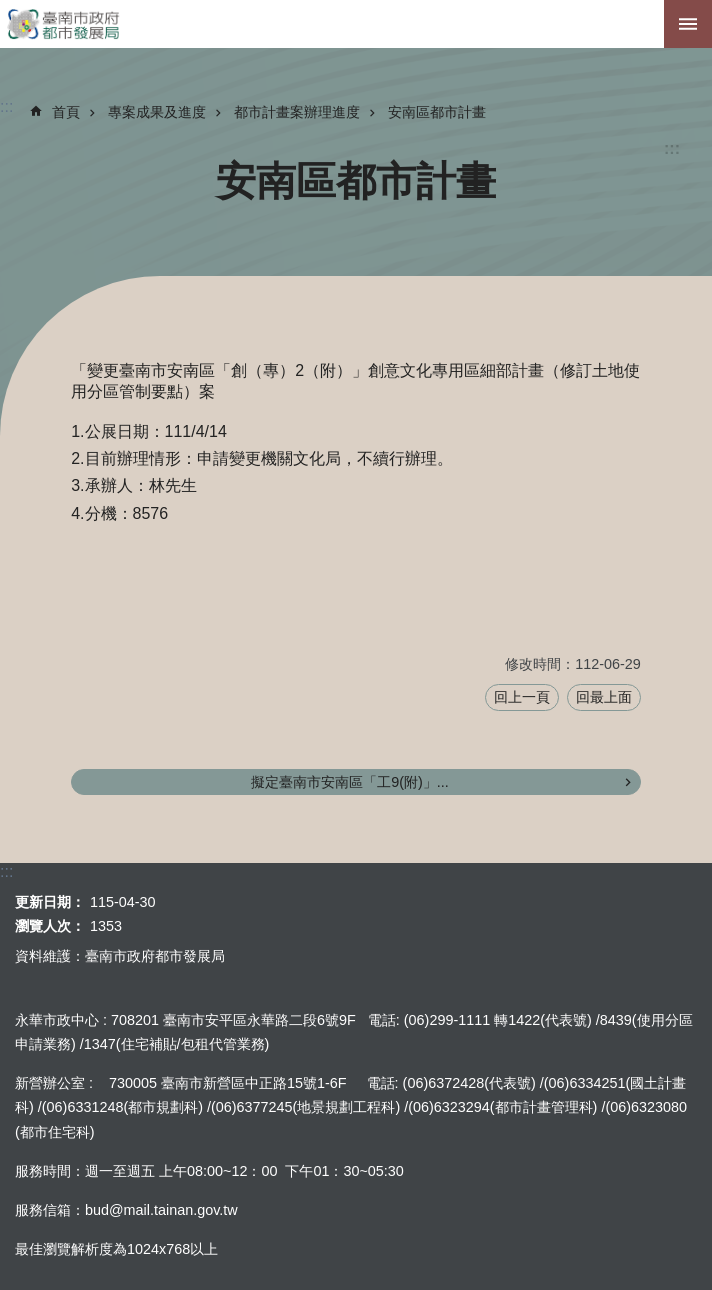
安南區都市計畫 (437, 112)
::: (672, 148)
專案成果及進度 (157, 112)
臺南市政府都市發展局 (356, 24)
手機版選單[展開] (688, 24)
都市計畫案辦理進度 (297, 112)
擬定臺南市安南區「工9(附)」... (350, 782)
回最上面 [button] (604, 697)
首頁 (66, 112)
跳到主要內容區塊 (10, 10)
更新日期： (50, 902)
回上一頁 (522, 697)
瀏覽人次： (50, 926)
